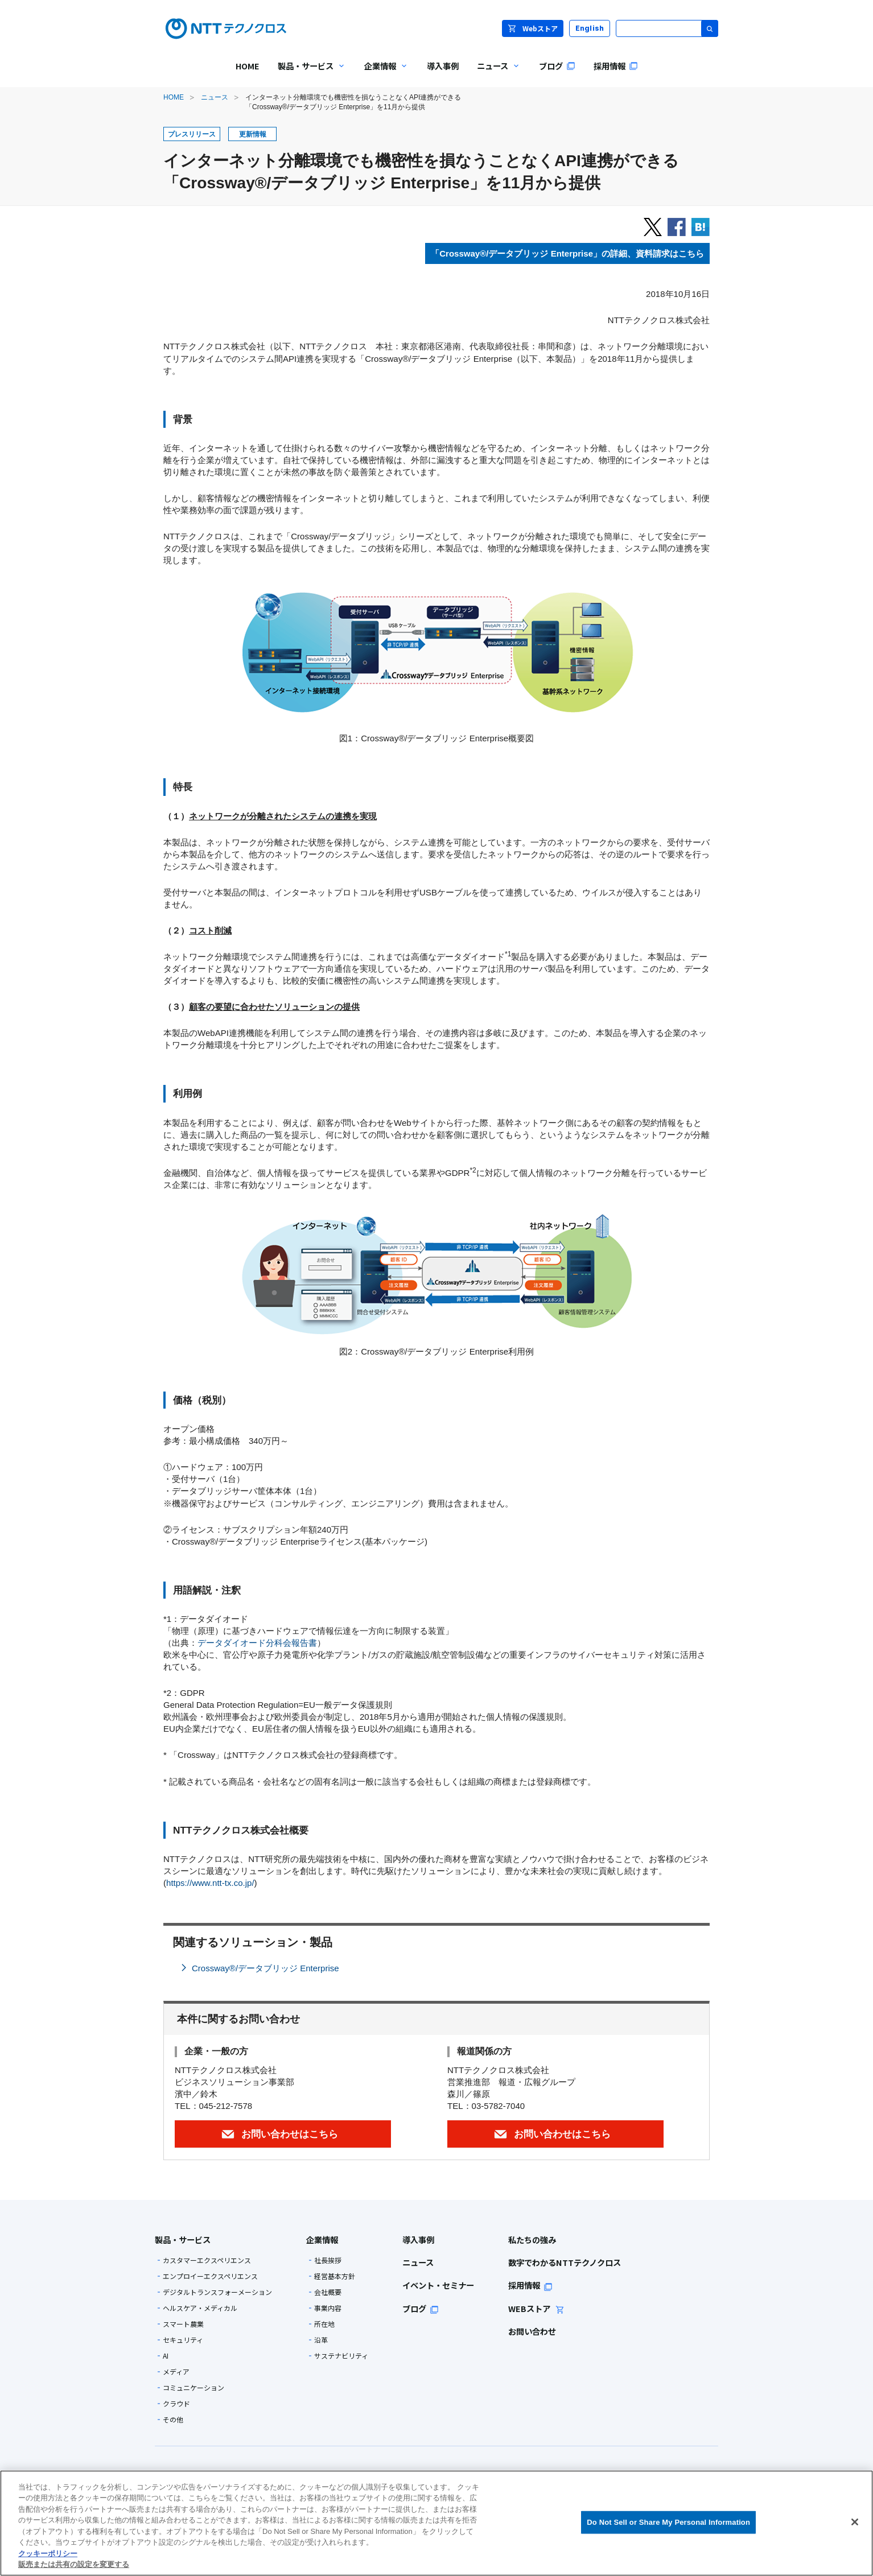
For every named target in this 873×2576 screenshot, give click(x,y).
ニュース (214, 97)
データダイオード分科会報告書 (257, 1643)
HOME (173, 97)
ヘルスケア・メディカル (200, 2308)
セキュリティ (183, 2339)
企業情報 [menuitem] (382, 74)
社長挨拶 (327, 2260)
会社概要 (327, 2292)
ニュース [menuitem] (494, 74)
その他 (173, 2419)
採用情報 (530, 2285)
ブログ (420, 2308)
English (589, 28)
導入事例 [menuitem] (443, 66)
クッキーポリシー (47, 2553)
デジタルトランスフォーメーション (217, 2292)
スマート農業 (183, 2324)
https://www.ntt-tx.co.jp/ (210, 1883)
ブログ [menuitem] (557, 66)
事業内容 (327, 2308)
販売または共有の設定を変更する (73, 2564)
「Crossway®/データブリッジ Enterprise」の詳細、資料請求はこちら (567, 253)
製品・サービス (183, 2239)
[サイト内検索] (667, 28)
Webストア (533, 28)
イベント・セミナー (438, 2285)
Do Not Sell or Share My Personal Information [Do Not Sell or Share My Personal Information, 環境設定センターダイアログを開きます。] (668, 2522)
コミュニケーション (193, 2387)
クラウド (176, 2403)
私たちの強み (532, 2239)
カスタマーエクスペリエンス (207, 2260)
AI (165, 2355)
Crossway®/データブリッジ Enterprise (265, 1968)
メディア (176, 2371)
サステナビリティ (341, 2355)
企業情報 (322, 2239)
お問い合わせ (532, 2331)
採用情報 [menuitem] (616, 66)
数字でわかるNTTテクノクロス (564, 2262)
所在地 (324, 2324)
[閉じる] (854, 2521)
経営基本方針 (334, 2276)
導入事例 (418, 2239)
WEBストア (536, 2308)
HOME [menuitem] (248, 66)
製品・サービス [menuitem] (307, 74)
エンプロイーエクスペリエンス (210, 2276)
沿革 (321, 2339)
